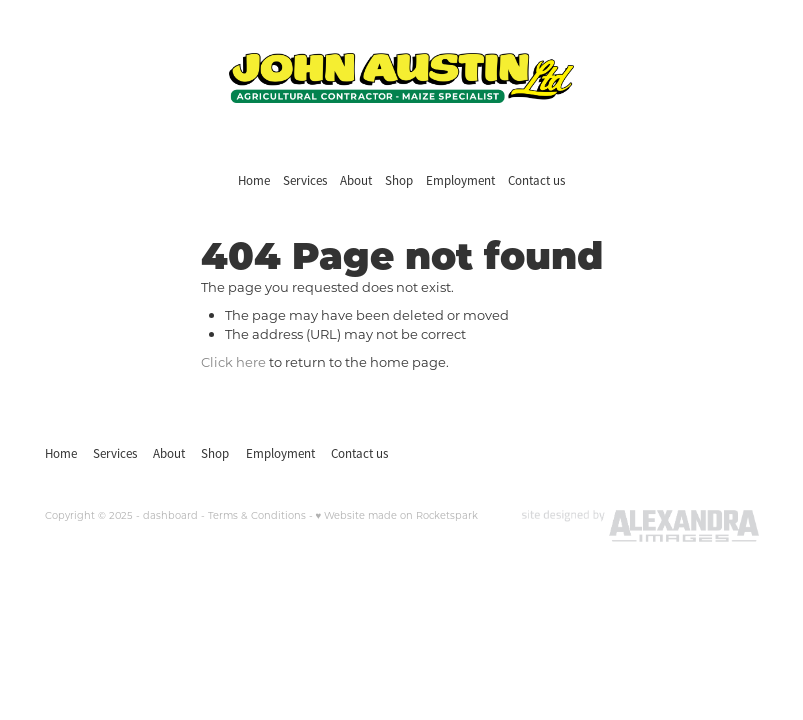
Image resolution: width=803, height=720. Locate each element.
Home (254, 180)
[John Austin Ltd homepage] (401, 78)
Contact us (536, 180)
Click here (233, 361)
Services (305, 180)
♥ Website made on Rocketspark (397, 515)
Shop (399, 180)
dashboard (170, 515)
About (356, 180)
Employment (460, 180)
